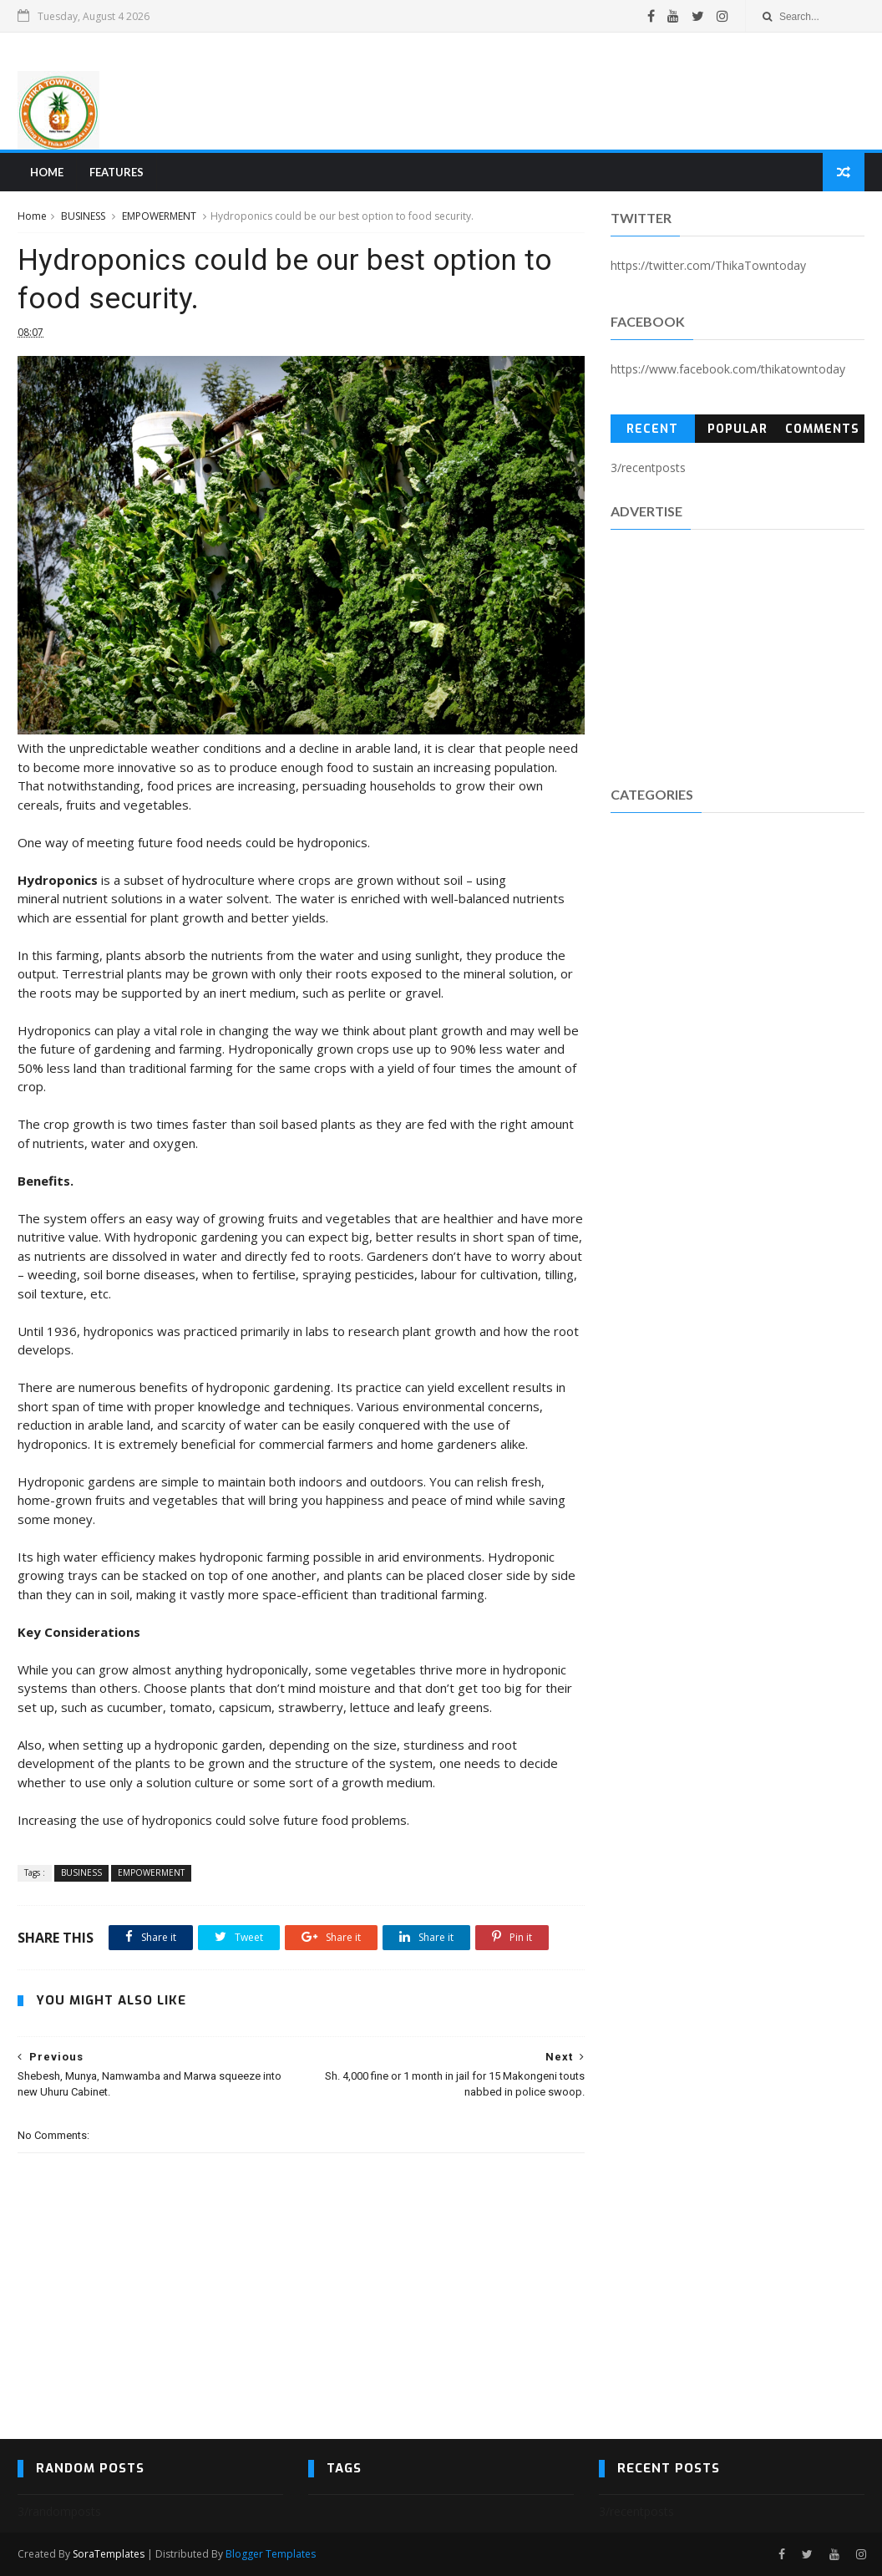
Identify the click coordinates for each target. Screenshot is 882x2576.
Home (46, 172)
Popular (737, 429)
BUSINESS (83, 216)
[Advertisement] (560, 91)
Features (116, 172)
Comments (822, 429)
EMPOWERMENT (159, 216)
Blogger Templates (271, 2554)
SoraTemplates (108, 2554)
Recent (652, 429)
